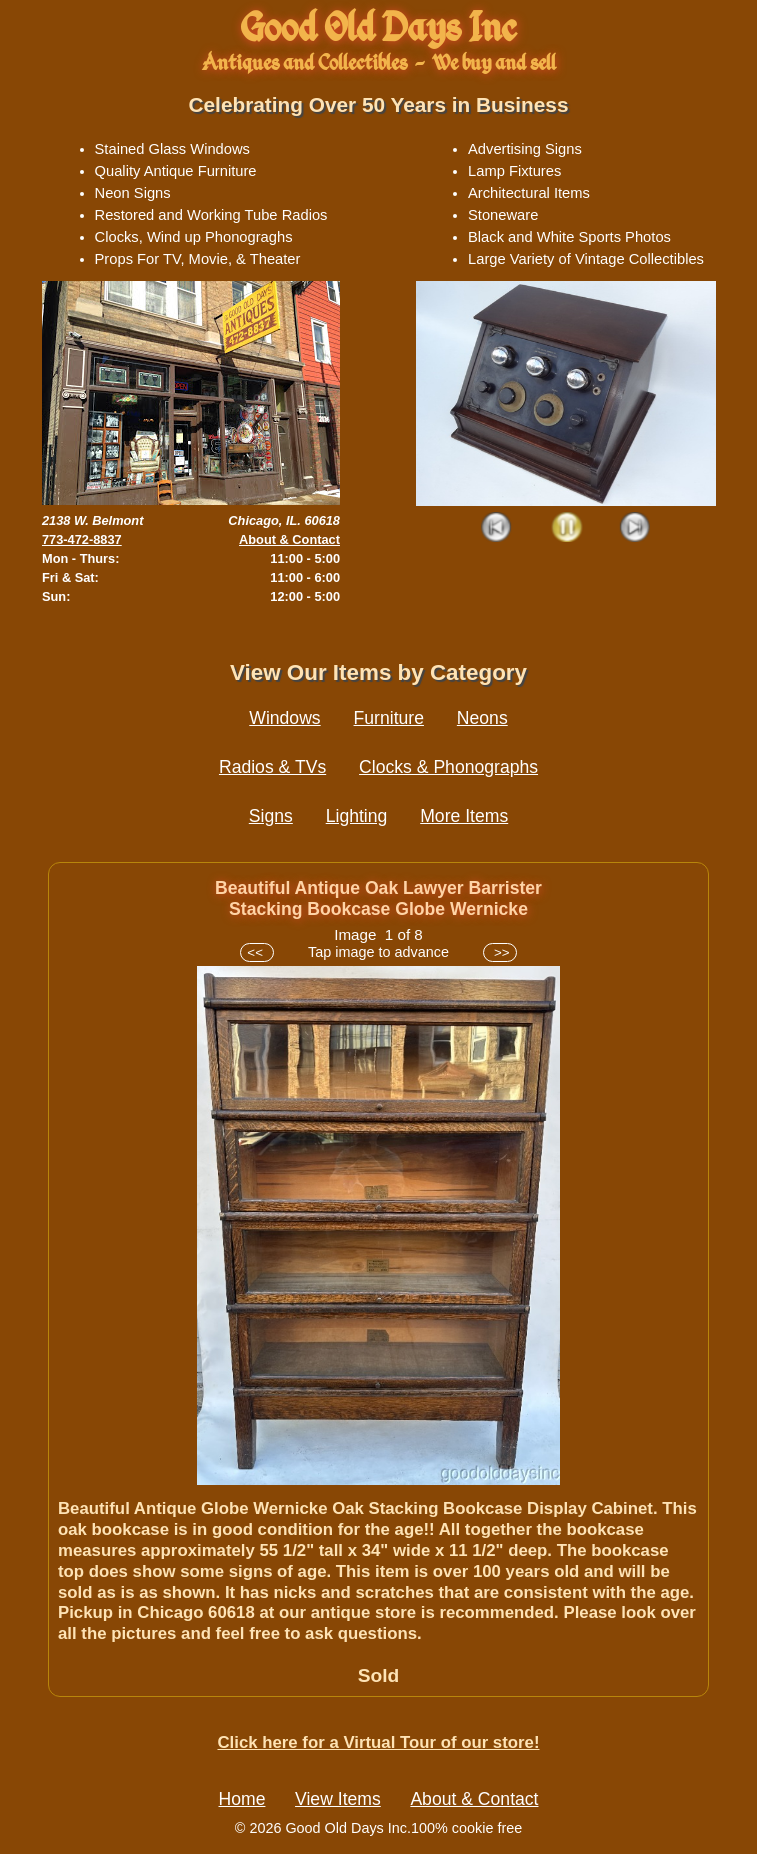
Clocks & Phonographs (448, 767)
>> (499, 952)
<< (256, 952)
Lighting (357, 816)
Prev (497, 528)
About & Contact (289, 539)
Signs (271, 816)
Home (242, 1799)
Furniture (389, 718)
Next (635, 528)
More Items (464, 816)
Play (566, 528)
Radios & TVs (272, 767)
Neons (482, 718)
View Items (338, 1799)
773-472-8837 (82, 539)
